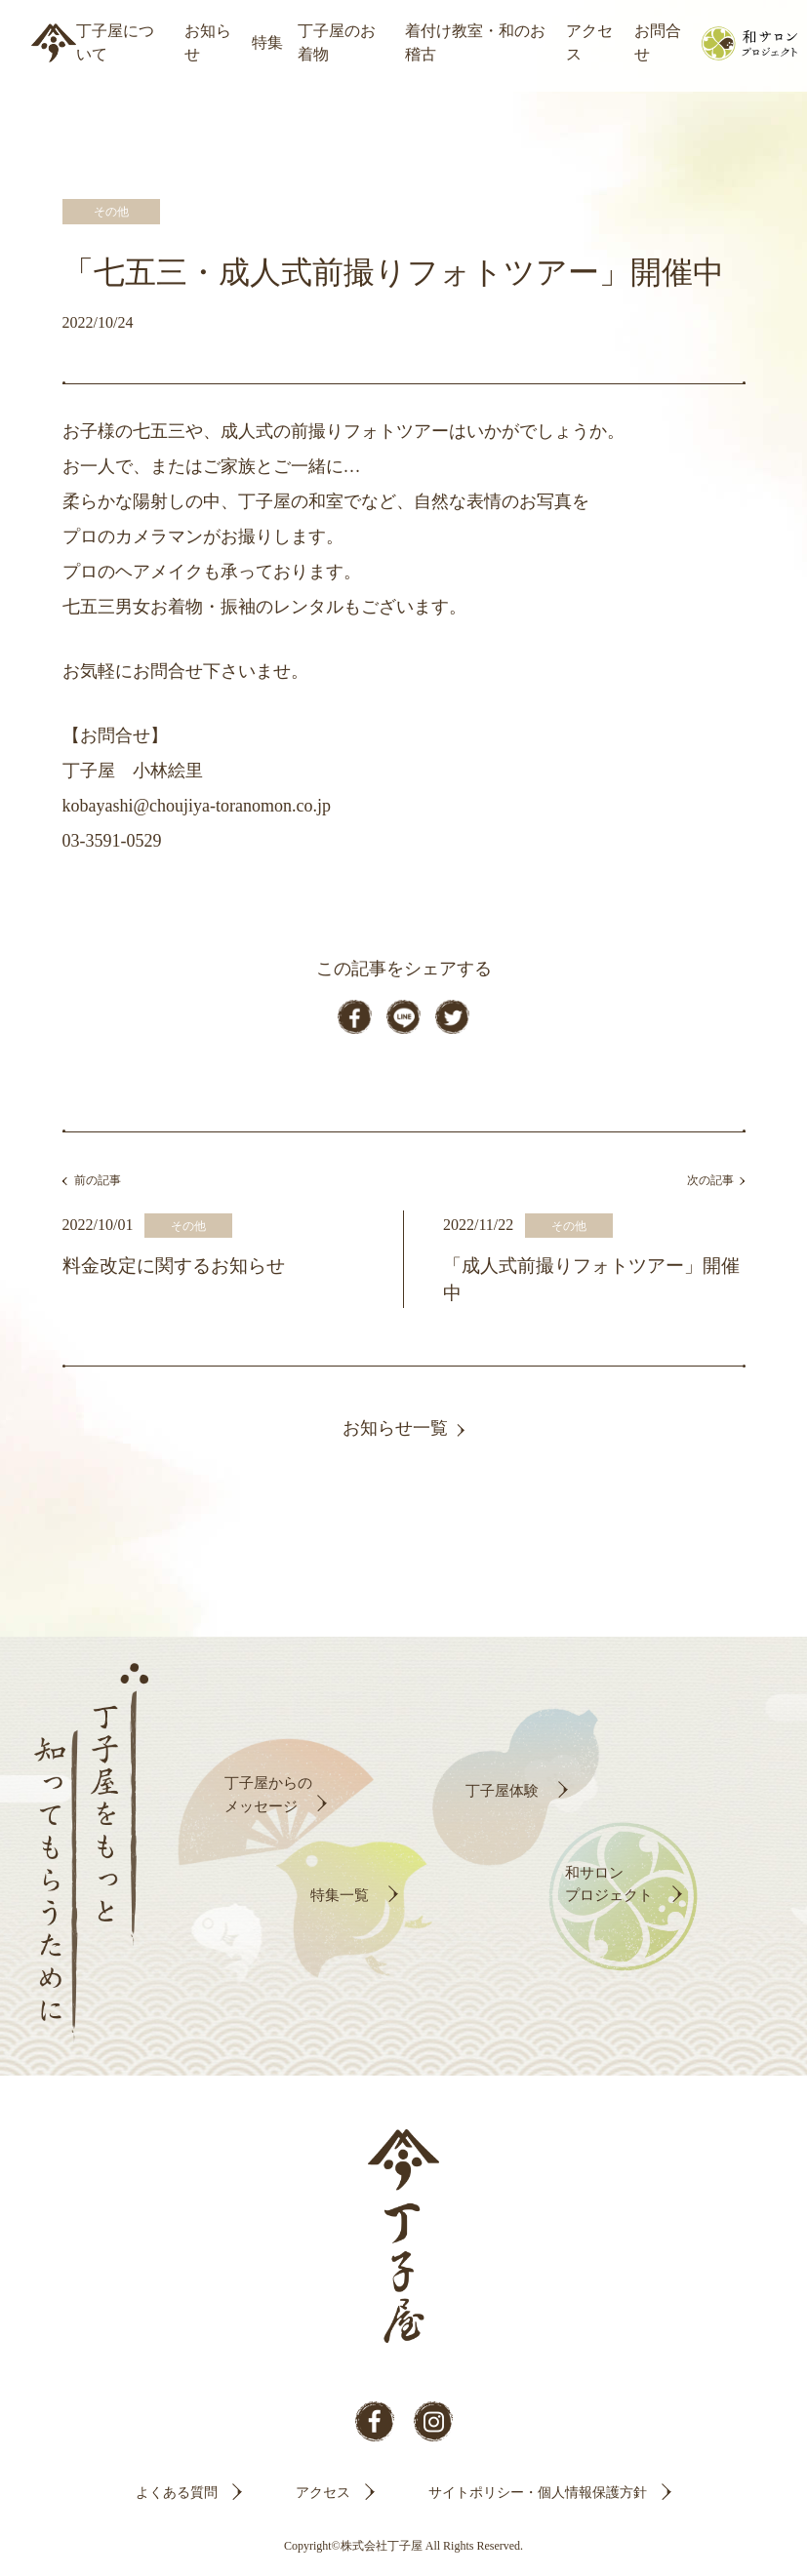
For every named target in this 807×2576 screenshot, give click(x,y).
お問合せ (657, 42)
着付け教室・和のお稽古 (475, 42)
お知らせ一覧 (395, 1434)
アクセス (589, 42)
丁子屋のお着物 (337, 42)
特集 (267, 42)
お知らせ (207, 42)
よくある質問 (177, 2497)
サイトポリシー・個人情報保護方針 (537, 2497)
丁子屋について (115, 42)
